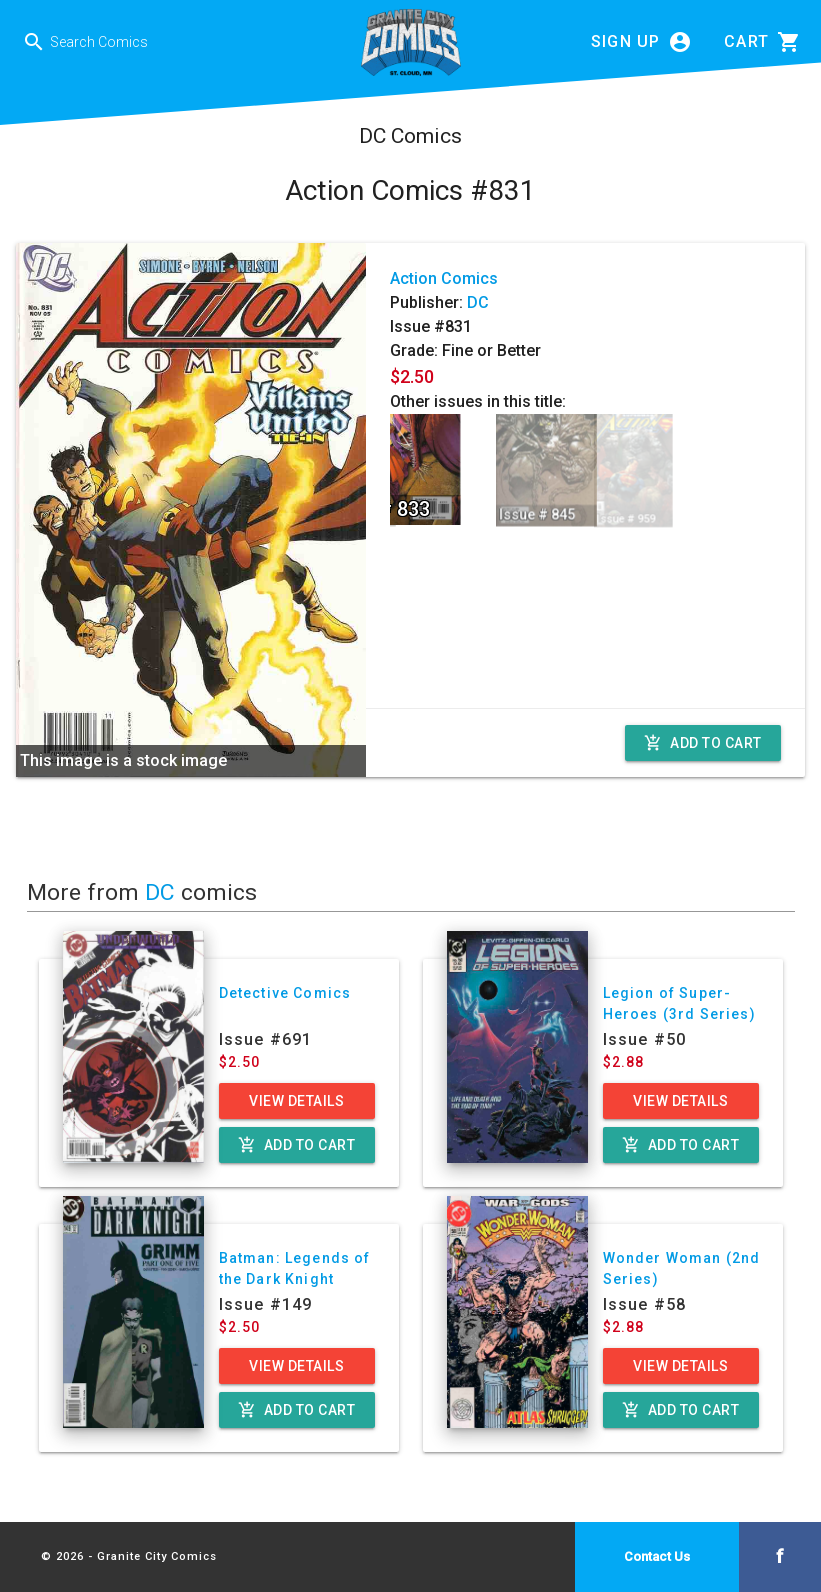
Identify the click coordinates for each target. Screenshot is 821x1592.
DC (478, 302)
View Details (296, 1101)
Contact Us (657, 1556)
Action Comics (444, 278)
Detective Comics (285, 993)
